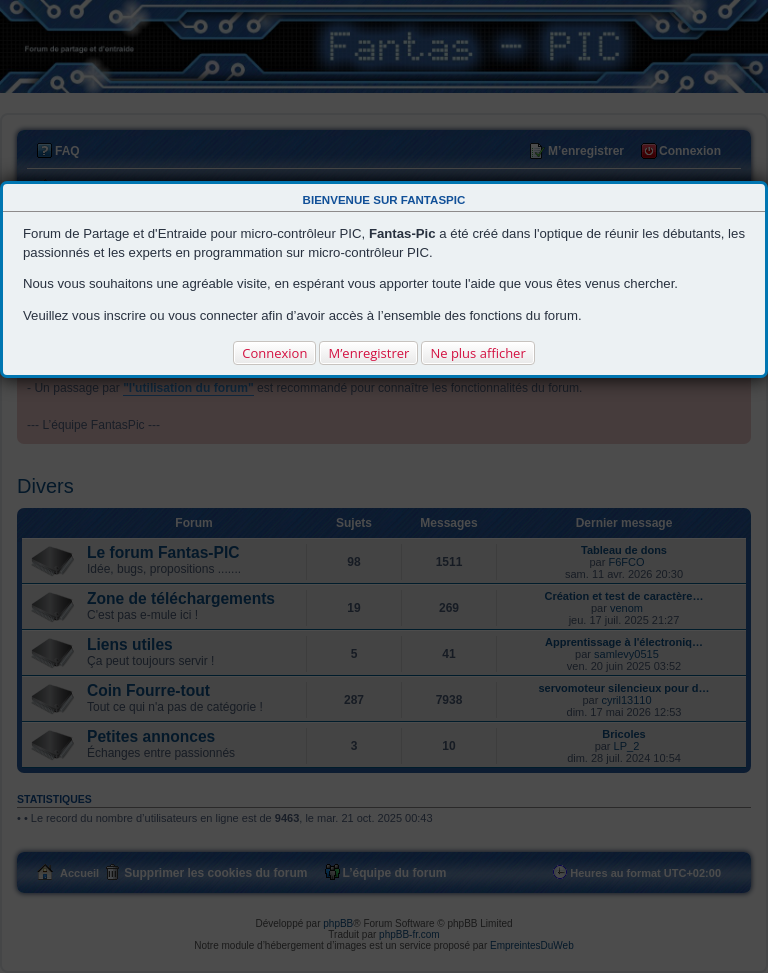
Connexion (274, 353)
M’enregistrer (368, 353)
